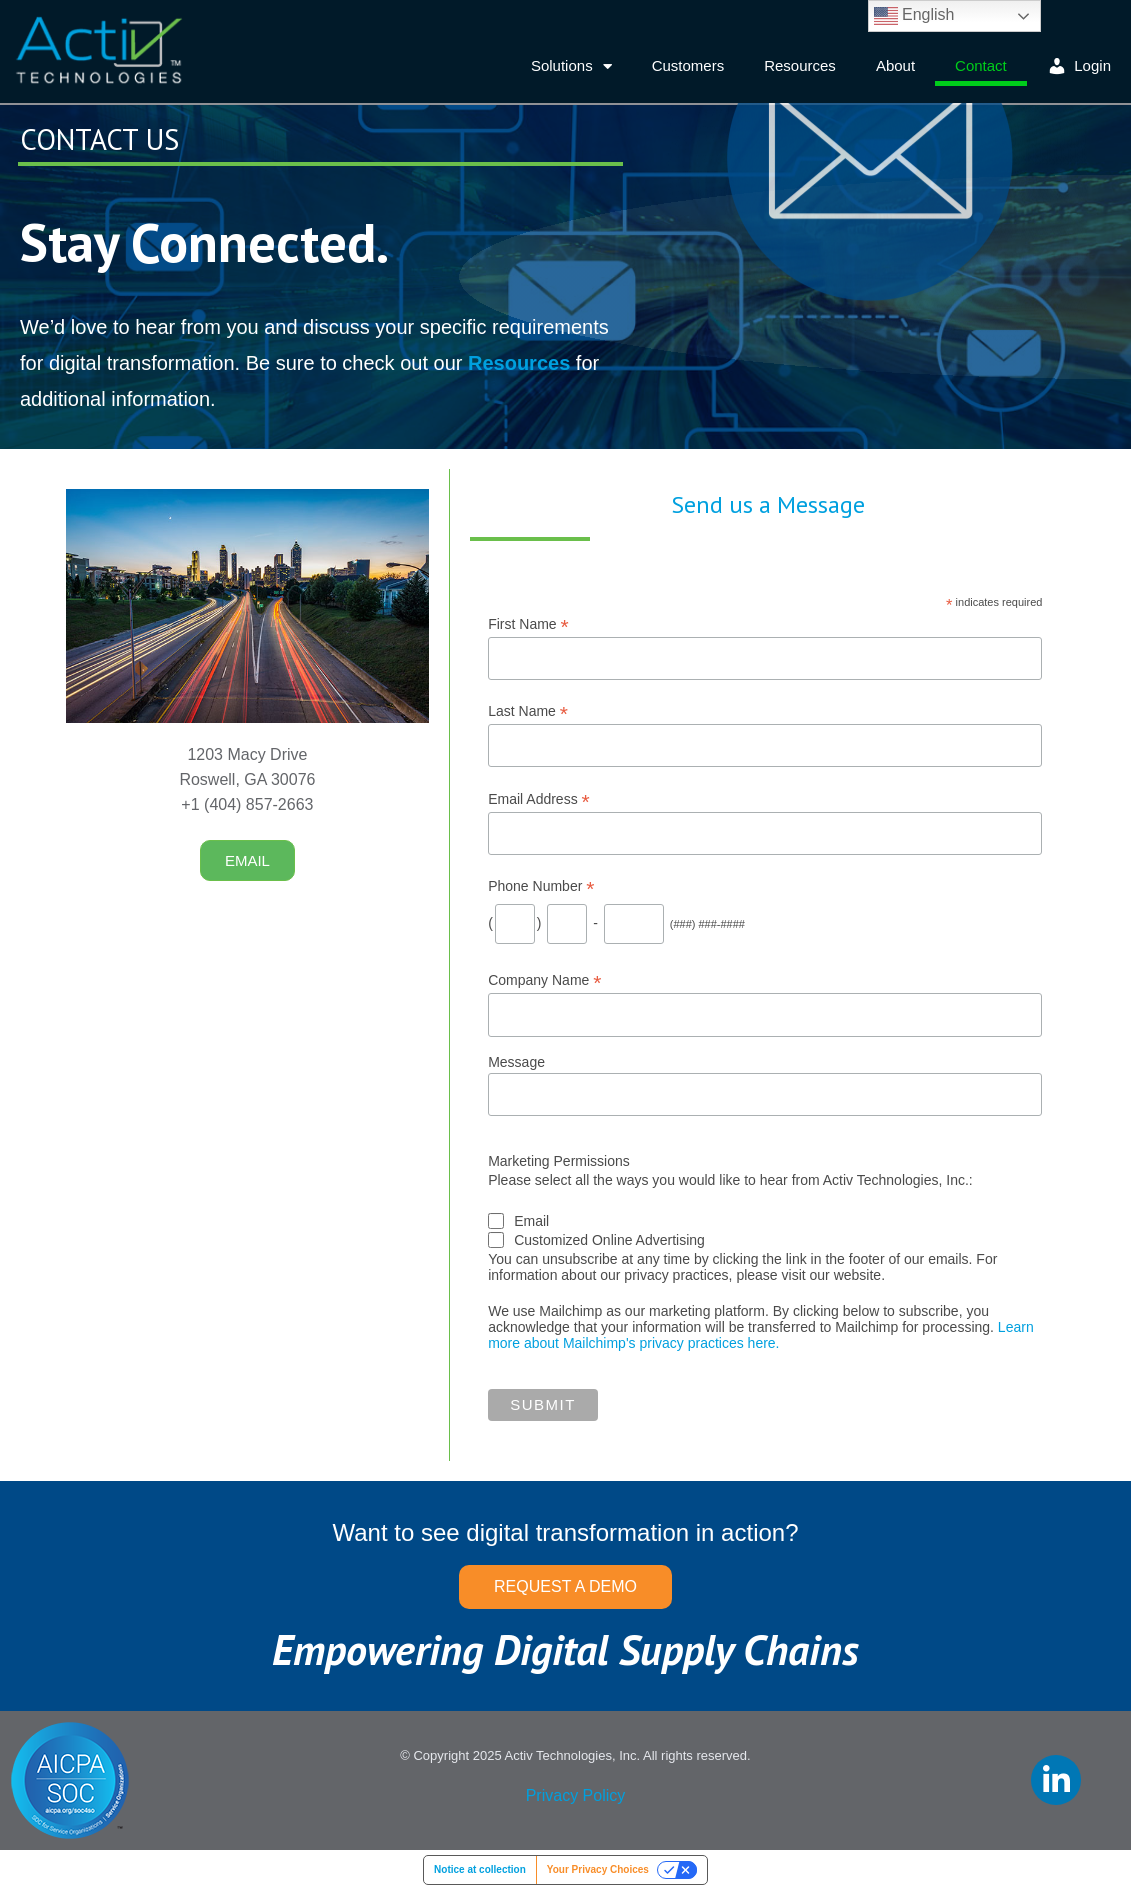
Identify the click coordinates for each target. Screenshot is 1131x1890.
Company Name (544, 980)
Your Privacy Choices (598, 1869)
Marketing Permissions (559, 1161)
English (914, 16)
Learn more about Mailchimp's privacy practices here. (761, 1335)
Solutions (571, 66)
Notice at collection (480, 1869)
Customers (688, 65)
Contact (981, 65)
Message (516, 1062)
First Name (528, 624)
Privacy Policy (576, 1795)
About (895, 65)
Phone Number (541, 886)
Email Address (539, 799)
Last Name (528, 711)
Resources (800, 65)
